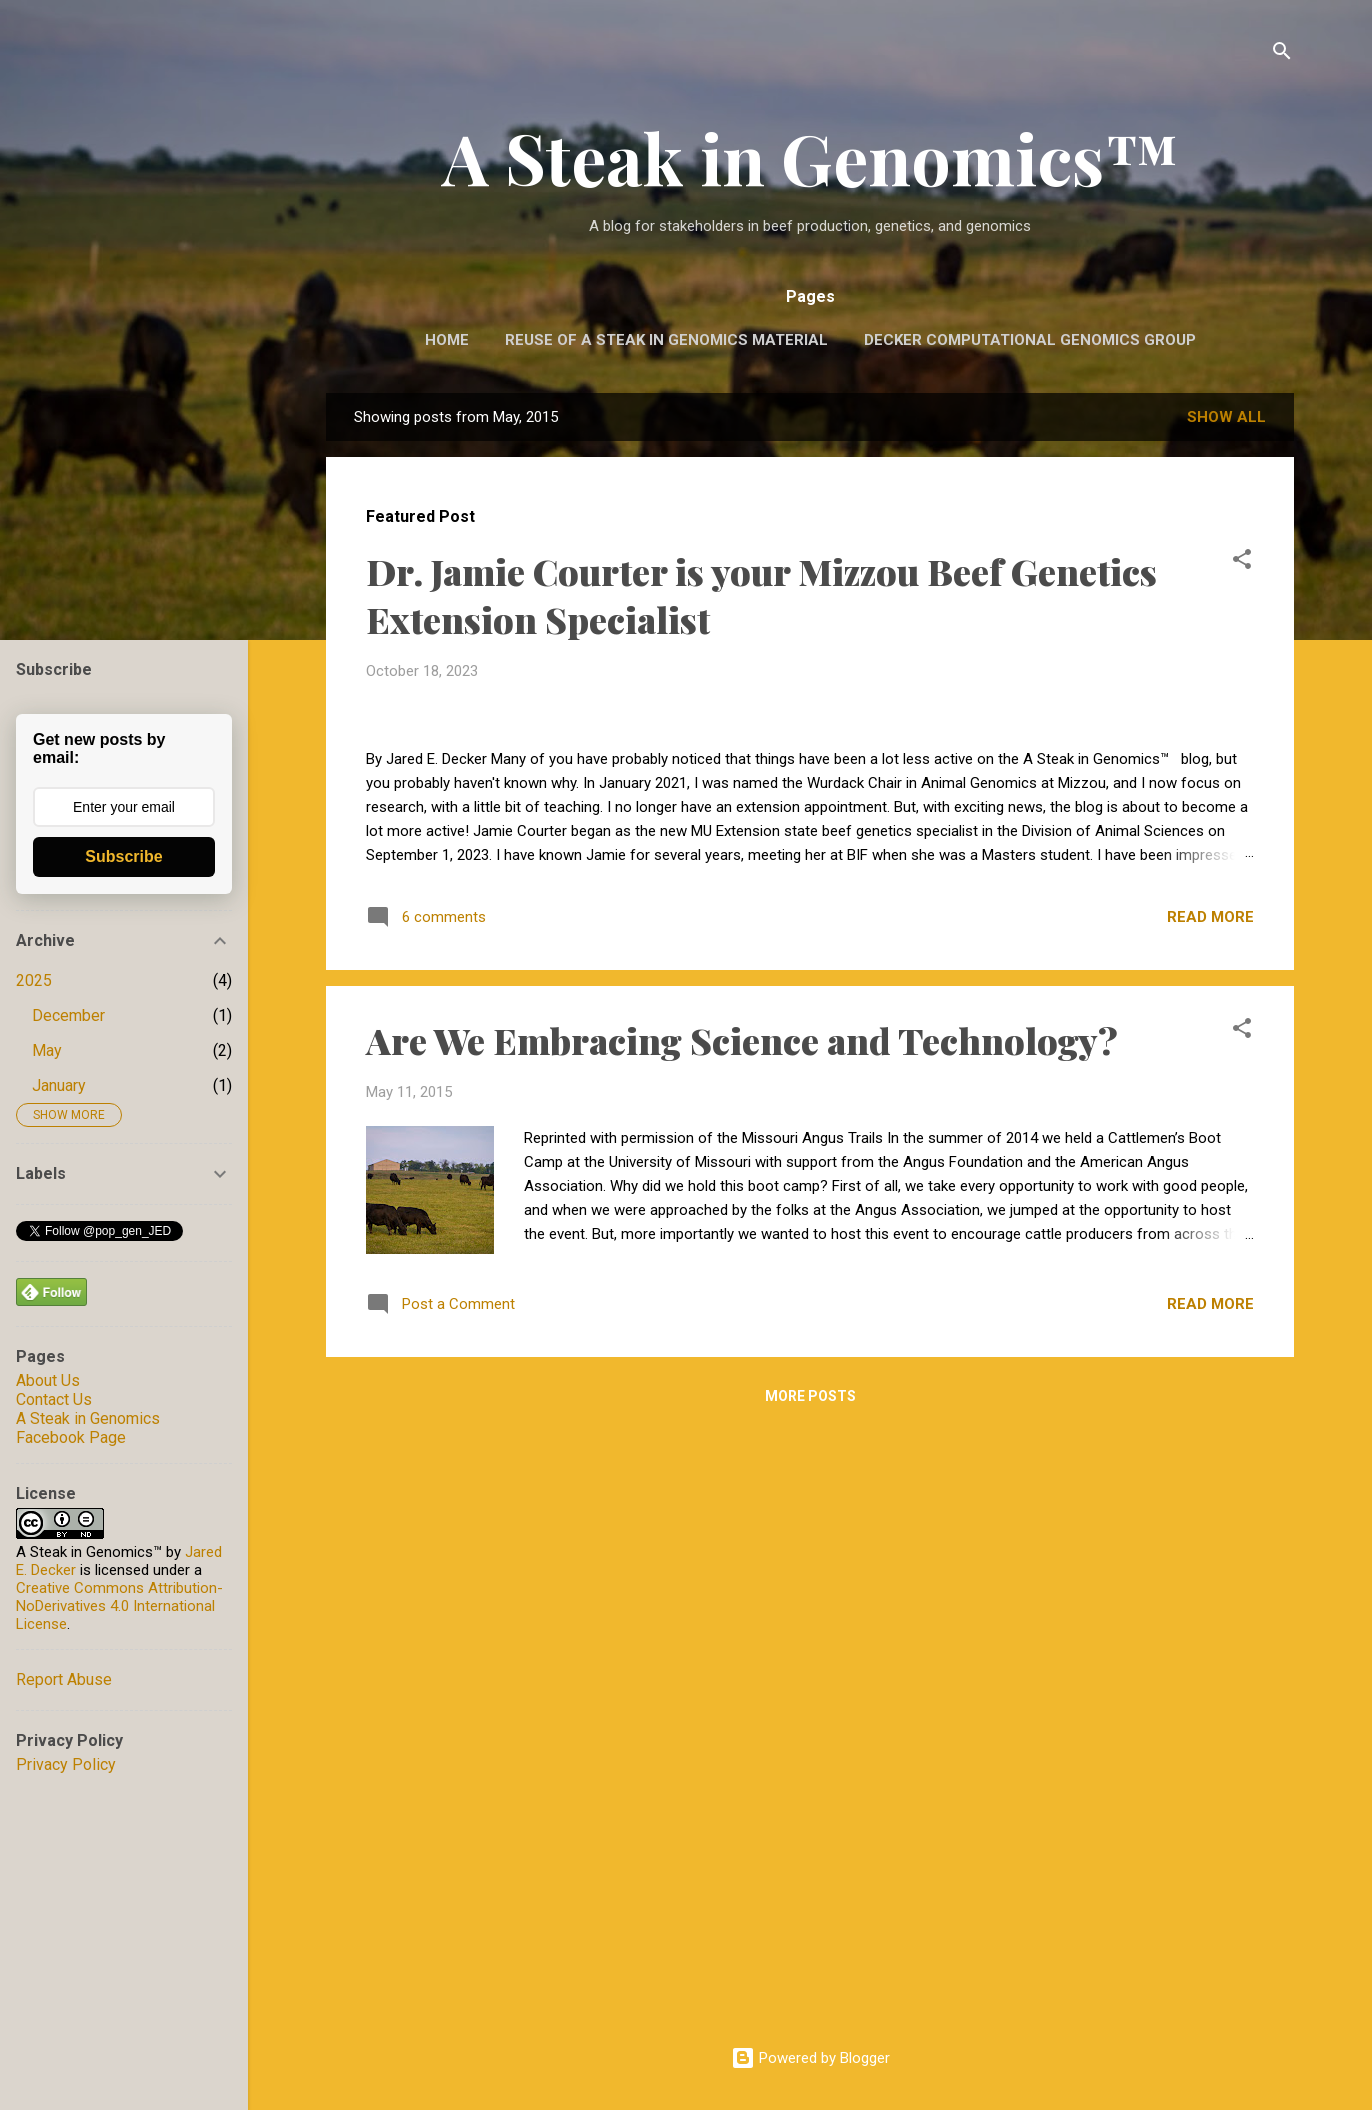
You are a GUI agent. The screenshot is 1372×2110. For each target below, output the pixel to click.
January (59, 1085)
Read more (1210, 1513)
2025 (34, 980)
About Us (48, 1380)
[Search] (1282, 54)
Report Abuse (64, 1679)
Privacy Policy (66, 1764)
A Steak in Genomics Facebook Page (88, 1428)
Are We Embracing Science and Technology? (742, 1636)
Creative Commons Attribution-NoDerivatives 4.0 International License (119, 1606)
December (68, 1015)
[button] (1242, 562)
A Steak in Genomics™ (810, 157)
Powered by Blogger (810, 2058)
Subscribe (123, 856)
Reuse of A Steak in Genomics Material (666, 340)
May (47, 1050)
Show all (1226, 417)
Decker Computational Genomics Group (1030, 340)
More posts (810, 1992)
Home (447, 340)
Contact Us (54, 1399)
